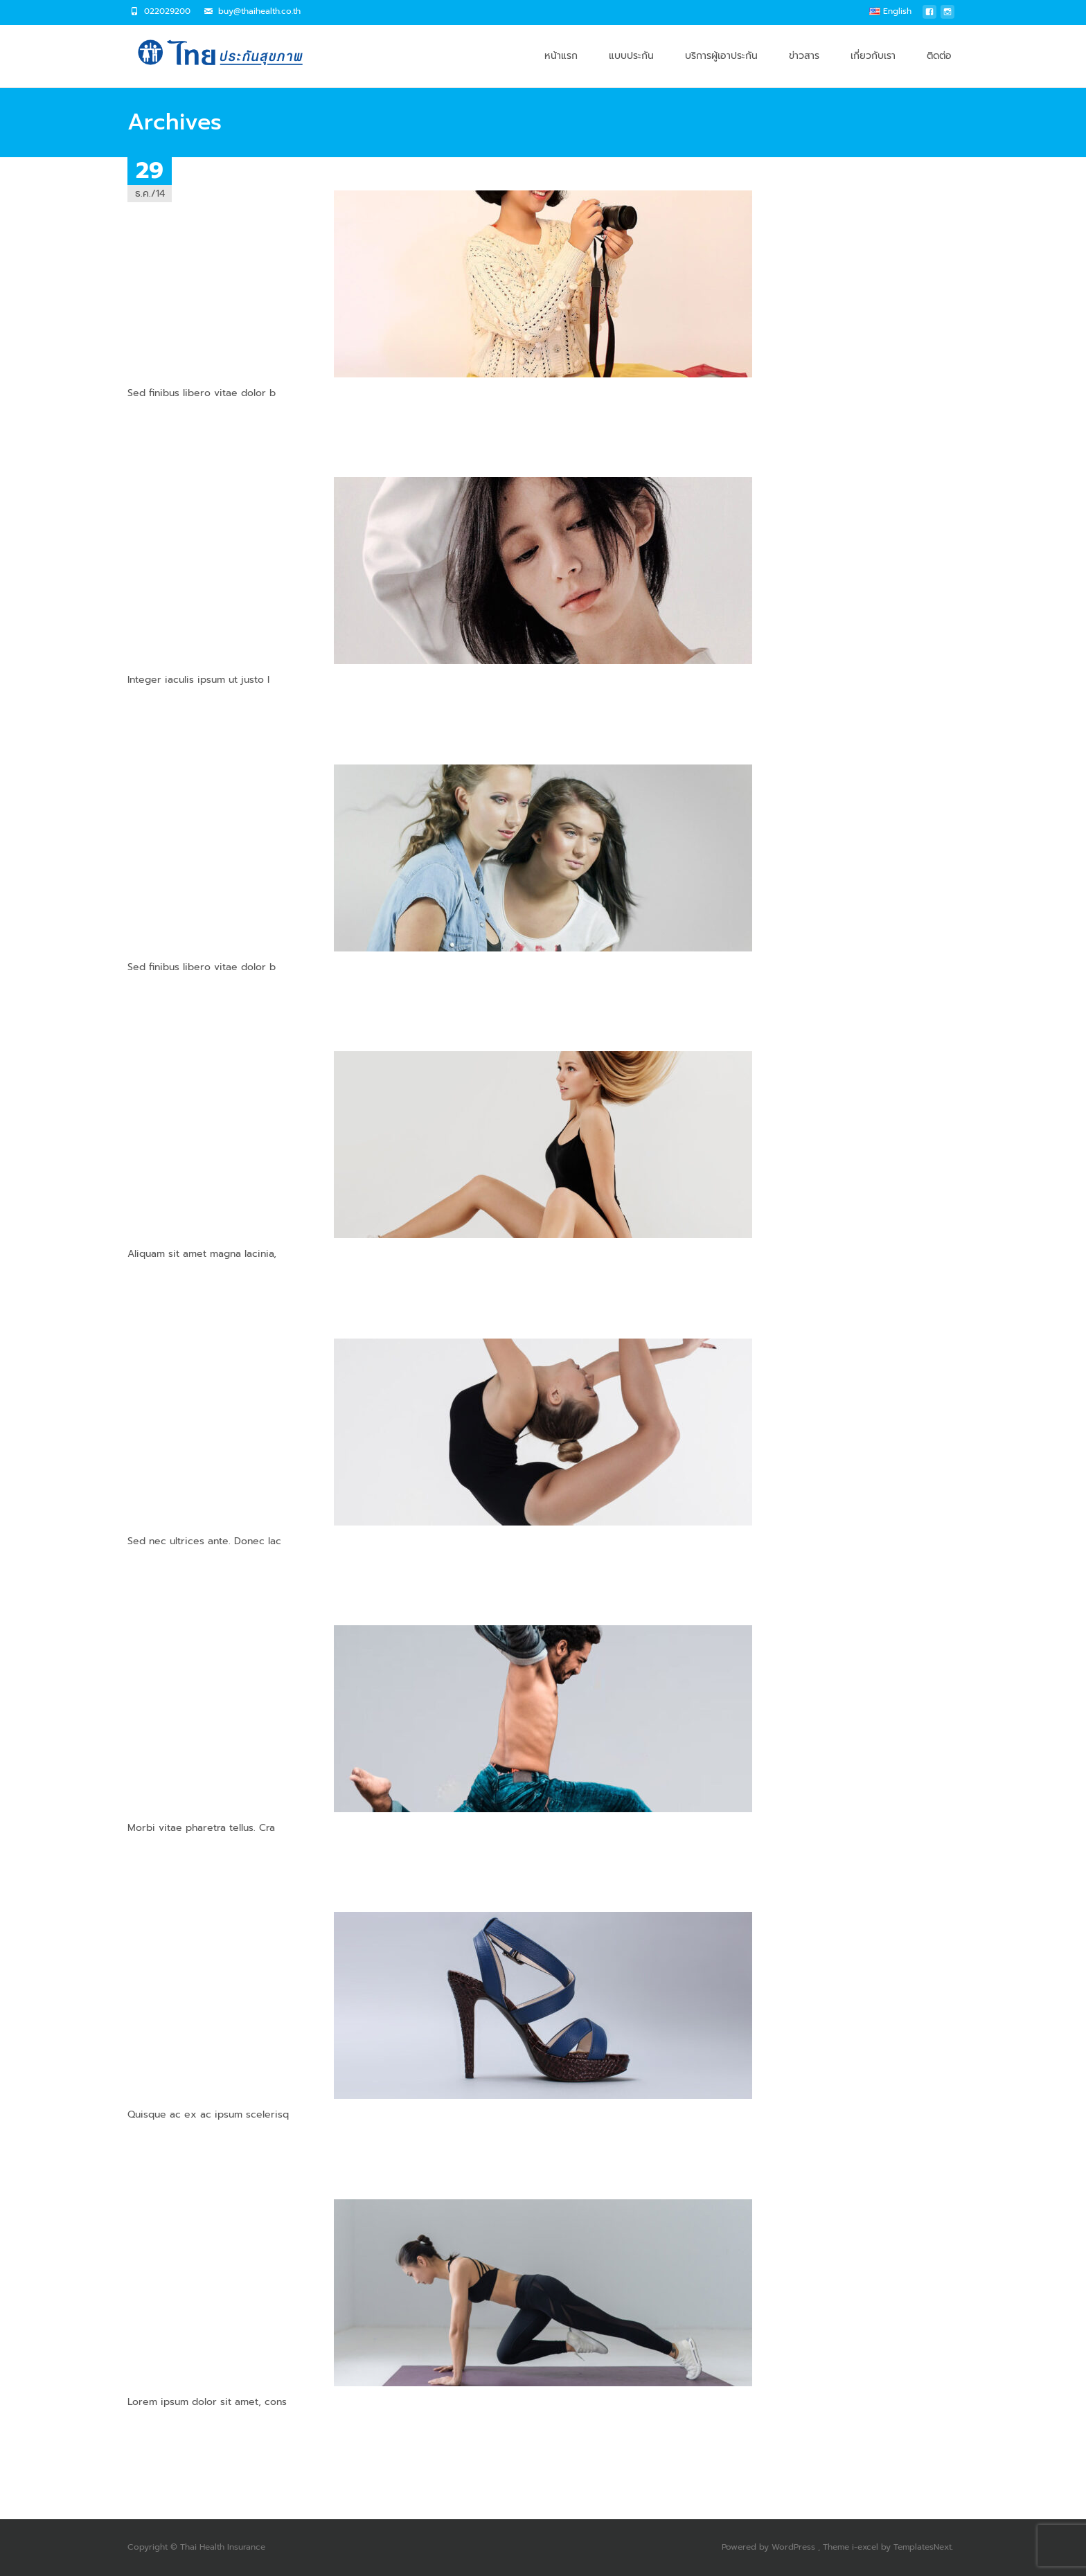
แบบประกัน (631, 67)
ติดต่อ (939, 67)
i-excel (866, 2547)
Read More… (155, 418)
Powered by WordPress (770, 2547)
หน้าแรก (561, 67)
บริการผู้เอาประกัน (721, 67)
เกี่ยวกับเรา (873, 67)
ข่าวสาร (804, 67)
